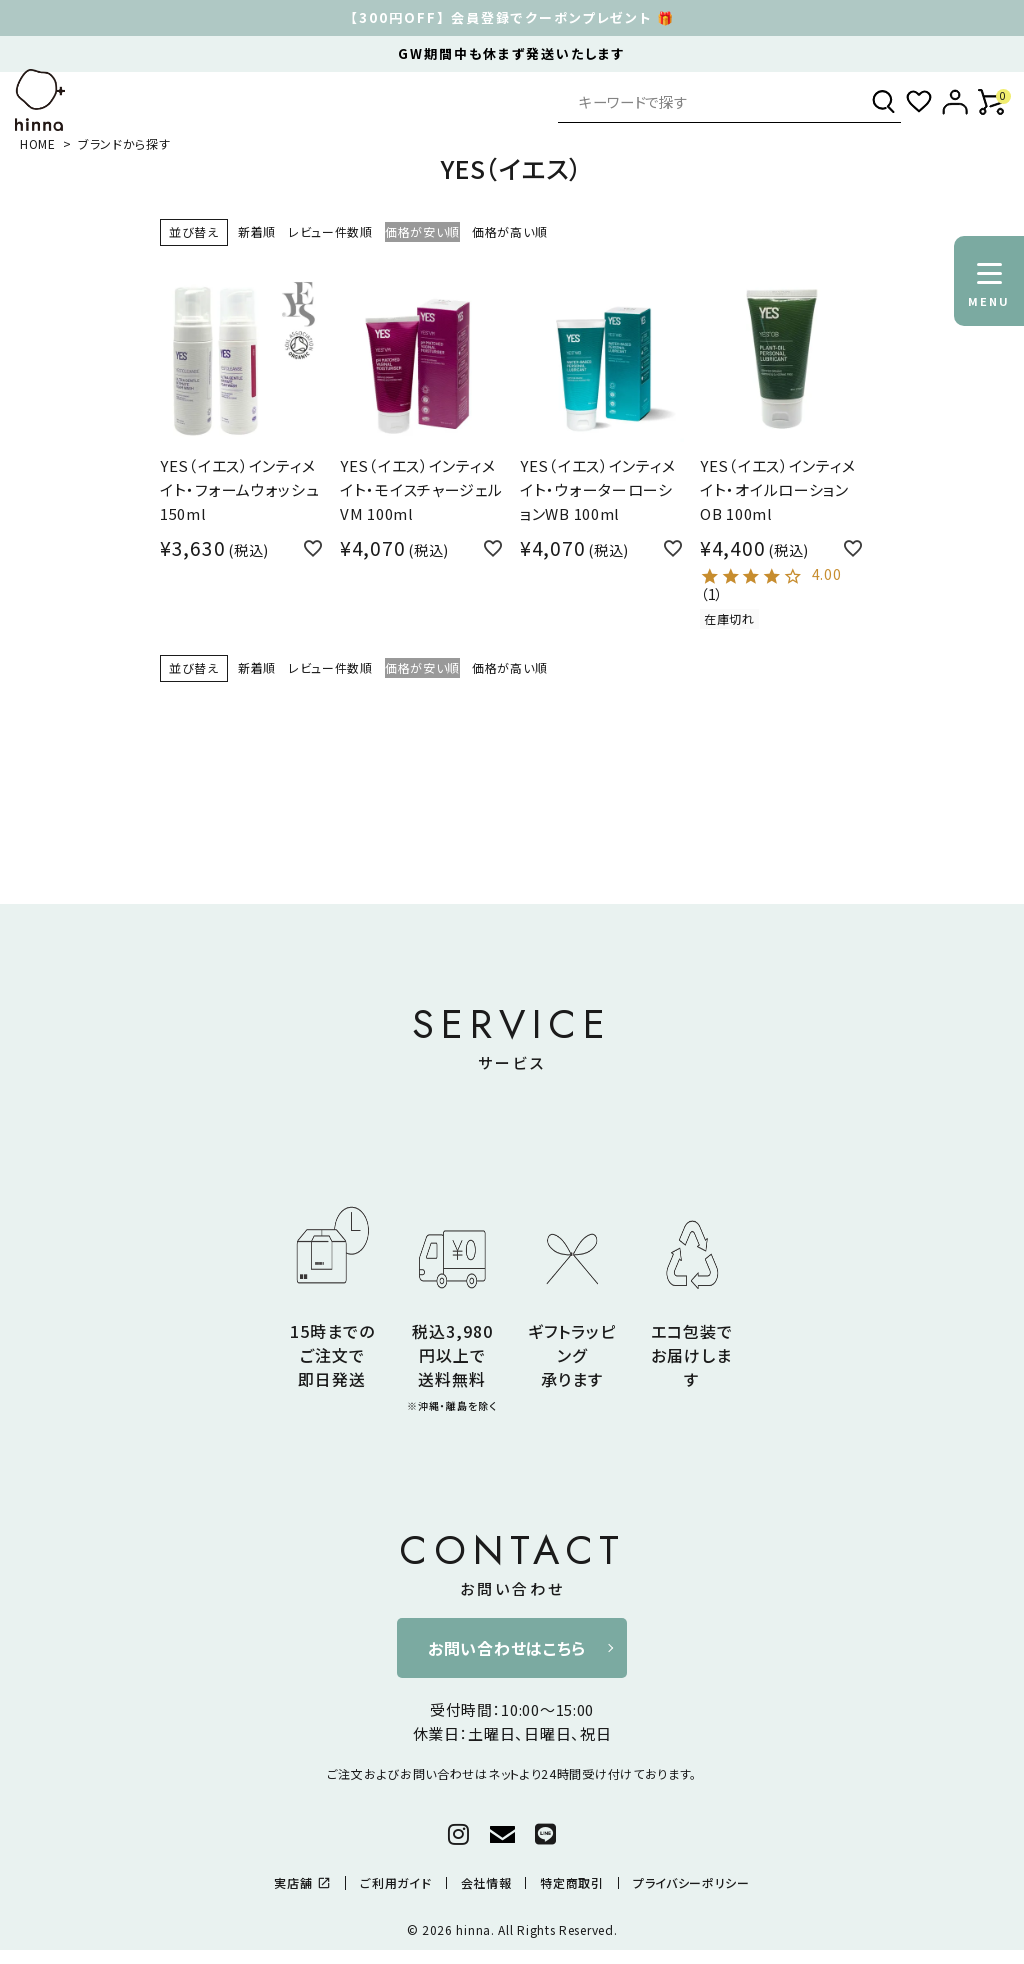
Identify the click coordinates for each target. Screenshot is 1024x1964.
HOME (38, 143)
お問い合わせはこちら (507, 1648)
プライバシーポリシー (691, 1883)
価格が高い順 (509, 231)
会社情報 (486, 1883)
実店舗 (302, 1883)
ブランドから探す (124, 143)
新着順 (257, 231)
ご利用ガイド (395, 1883)
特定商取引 (572, 1883)
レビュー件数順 (330, 231)
